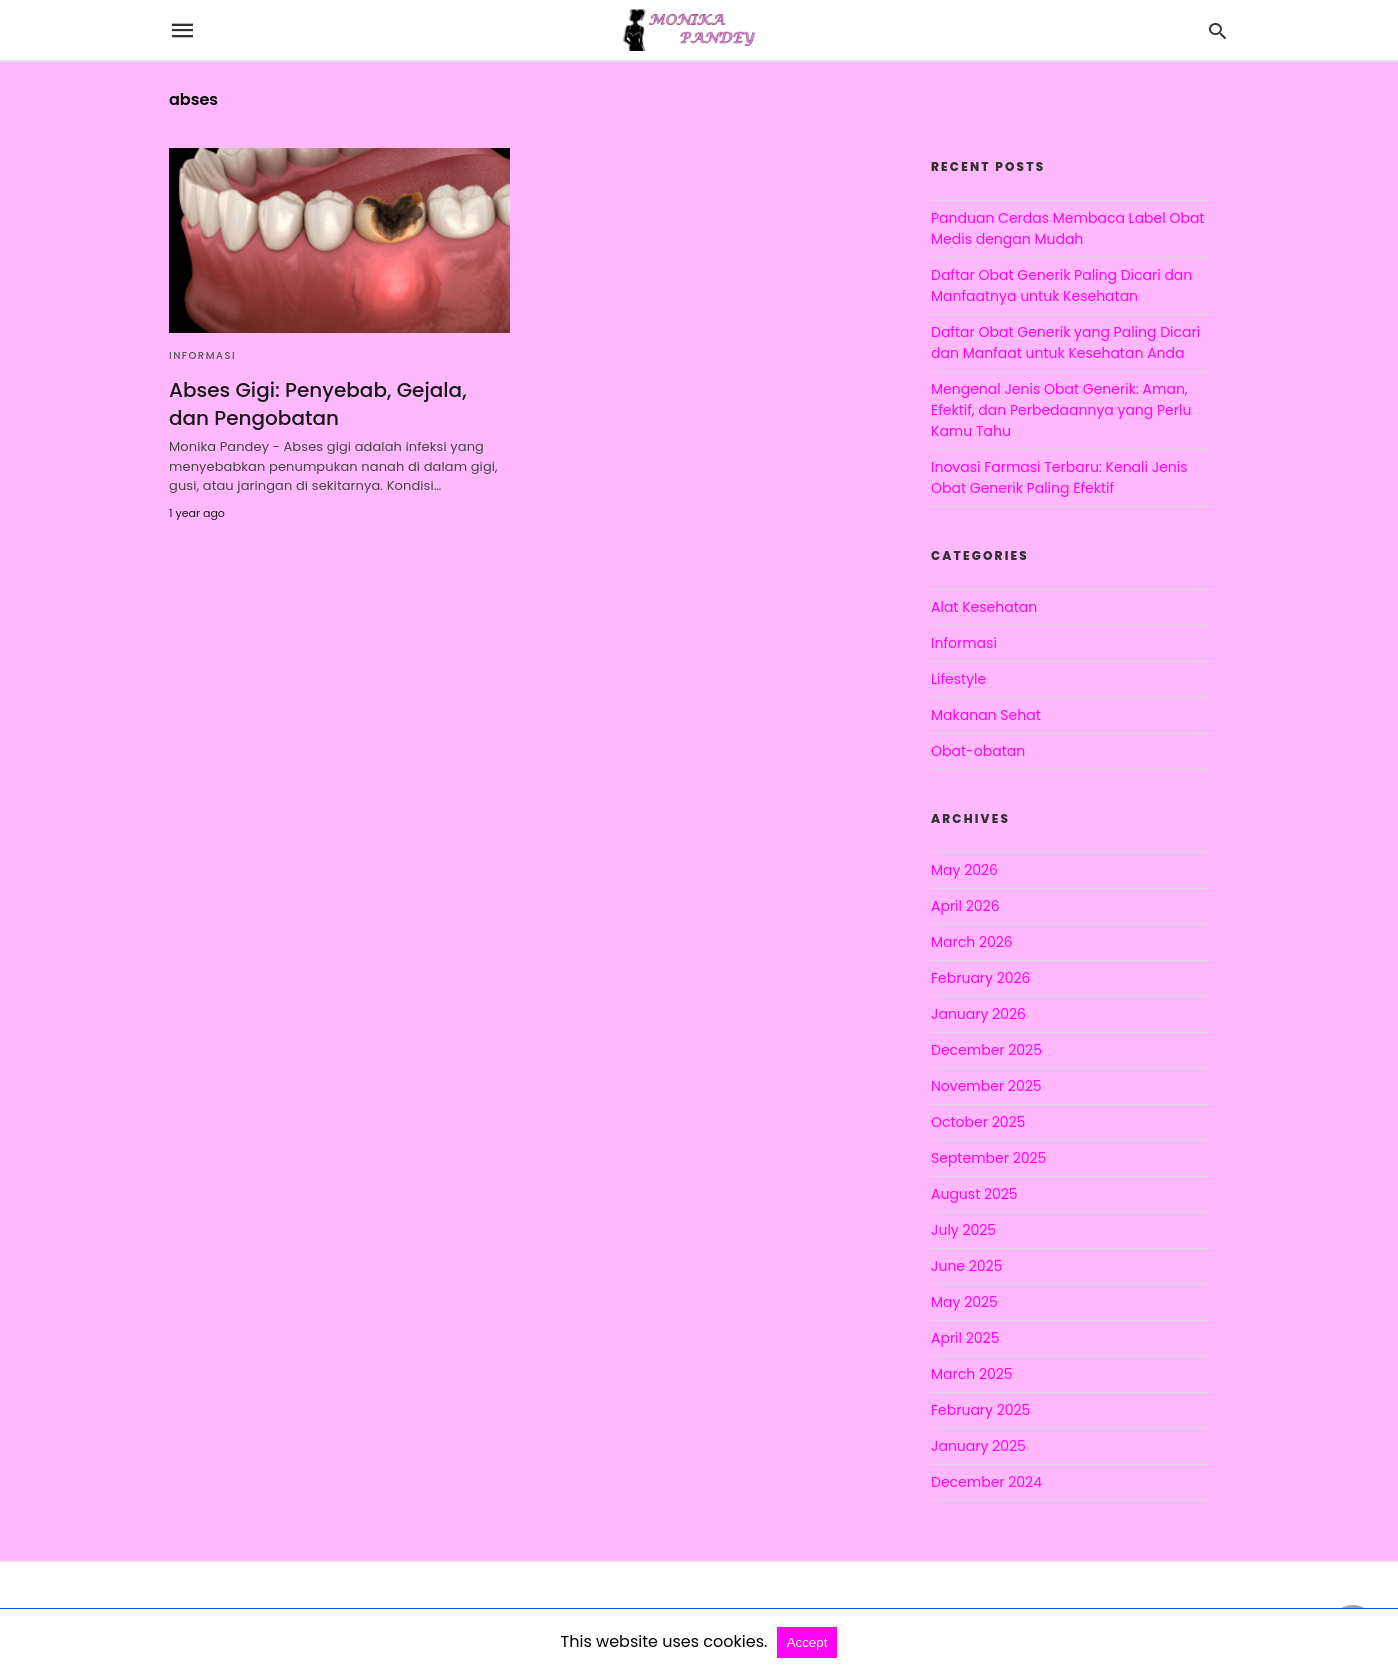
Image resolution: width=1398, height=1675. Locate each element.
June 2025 (966, 1266)
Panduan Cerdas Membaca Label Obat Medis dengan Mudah (1067, 228)
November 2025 (986, 1086)
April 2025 (965, 1338)
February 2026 (980, 978)
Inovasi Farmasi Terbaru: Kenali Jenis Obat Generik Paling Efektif (1059, 477)
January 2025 (978, 1446)
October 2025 (978, 1122)
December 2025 (986, 1050)
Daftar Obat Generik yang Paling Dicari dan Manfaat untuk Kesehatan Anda (1065, 342)
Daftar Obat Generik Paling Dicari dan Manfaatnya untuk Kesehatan (1061, 285)
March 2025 (972, 1374)
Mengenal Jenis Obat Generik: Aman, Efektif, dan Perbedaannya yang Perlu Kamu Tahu (1061, 410)
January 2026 (978, 1014)
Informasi (202, 355)
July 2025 (963, 1230)
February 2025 (980, 1410)
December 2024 (986, 1482)
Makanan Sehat (986, 715)
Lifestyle (958, 679)
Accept (807, 1642)
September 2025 (988, 1158)
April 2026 (965, 906)
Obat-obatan (978, 751)
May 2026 (964, 870)
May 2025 (964, 1302)
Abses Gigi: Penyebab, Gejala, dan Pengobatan (318, 404)
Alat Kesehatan (984, 607)
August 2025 (974, 1194)
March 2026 (972, 942)
